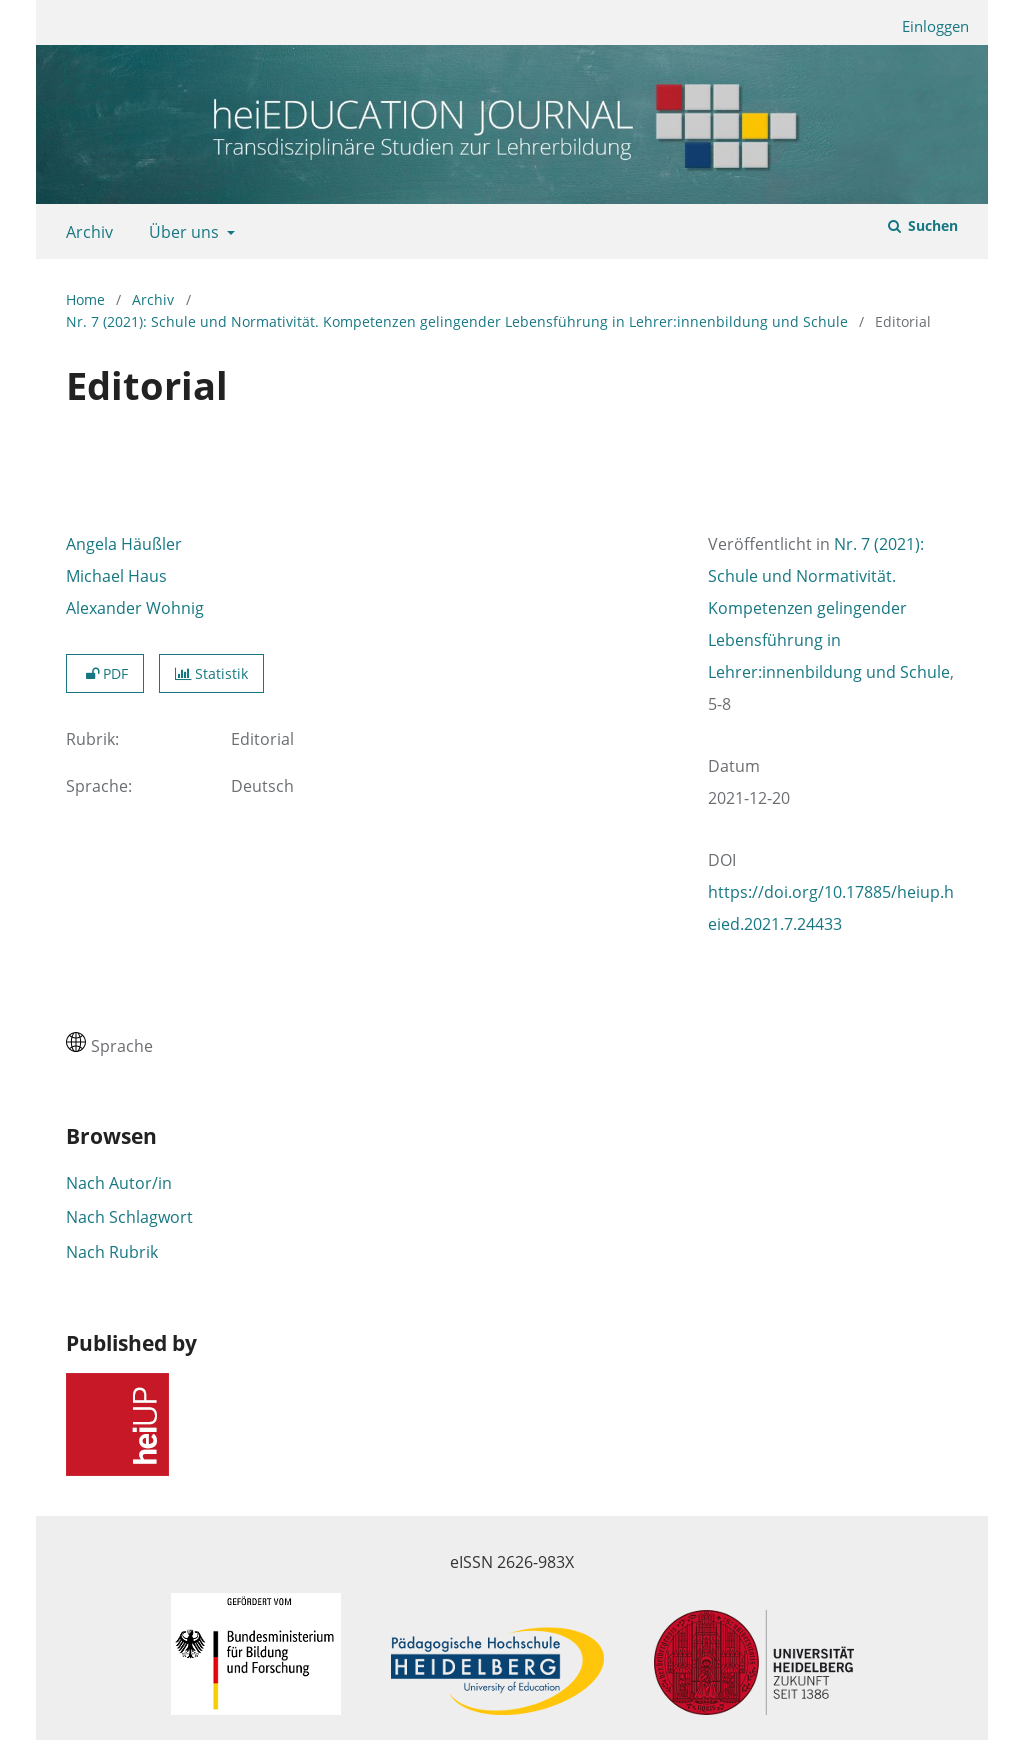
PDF (105, 673)
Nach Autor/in (119, 1183)
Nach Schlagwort (129, 1217)
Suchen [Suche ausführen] (931, 225)
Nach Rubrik (112, 1252)
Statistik (211, 673)
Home (85, 299)
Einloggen (928, 26)
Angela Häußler (124, 544)
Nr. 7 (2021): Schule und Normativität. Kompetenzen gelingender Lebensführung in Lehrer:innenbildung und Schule (457, 321)
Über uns (182, 232)
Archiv (85, 232)
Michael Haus (116, 576)
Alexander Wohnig (135, 608)
